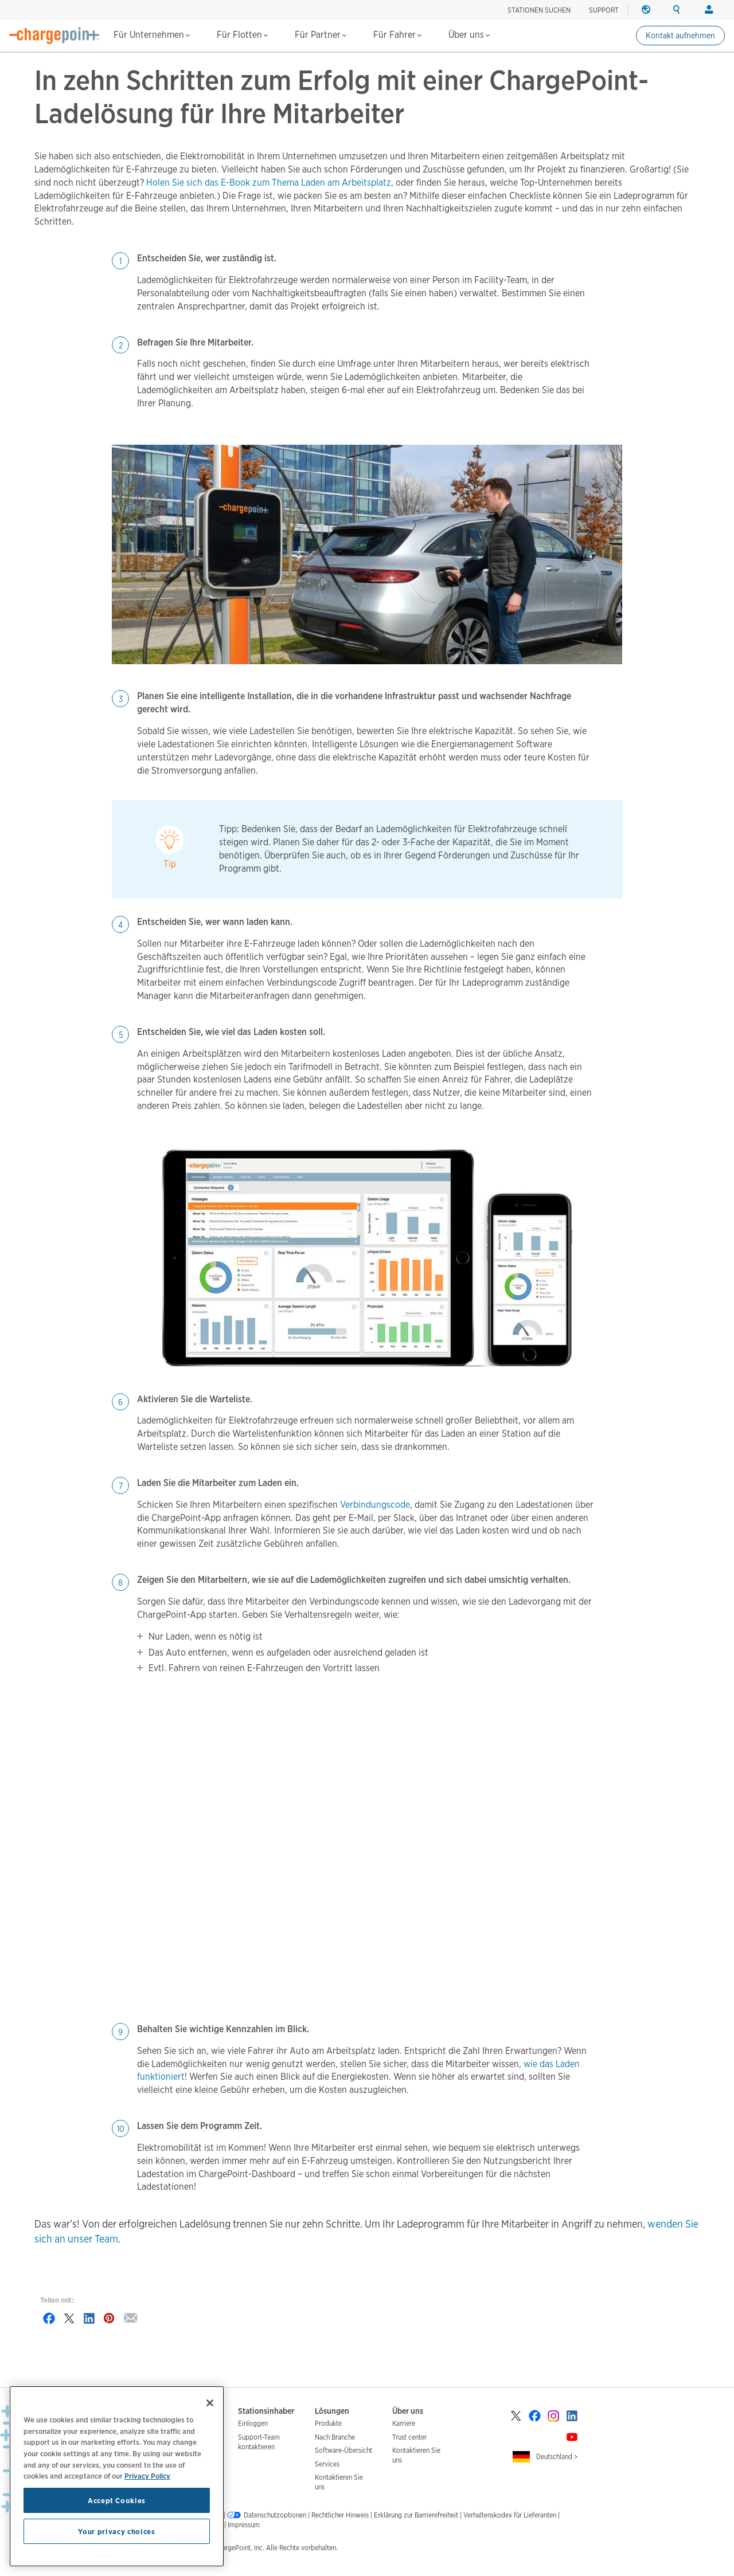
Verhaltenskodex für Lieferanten (509, 2515)
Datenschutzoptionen (275, 2515)
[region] (116, 2476)
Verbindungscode (375, 1504)
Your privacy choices (116, 2531)
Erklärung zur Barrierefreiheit (416, 2515)
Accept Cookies (117, 2500)
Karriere (403, 2423)
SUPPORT (604, 10)
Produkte (328, 2423)
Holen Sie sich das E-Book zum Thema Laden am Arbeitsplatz (268, 182)
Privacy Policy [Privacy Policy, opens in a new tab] (147, 2475)
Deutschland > (557, 2456)
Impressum (244, 2524)
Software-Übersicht (343, 2450)
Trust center (409, 2437)
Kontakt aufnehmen (680, 35)
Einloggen (253, 2423)
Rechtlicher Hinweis (340, 2515)
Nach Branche (335, 2437)
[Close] (209, 2403)
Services (327, 2464)
